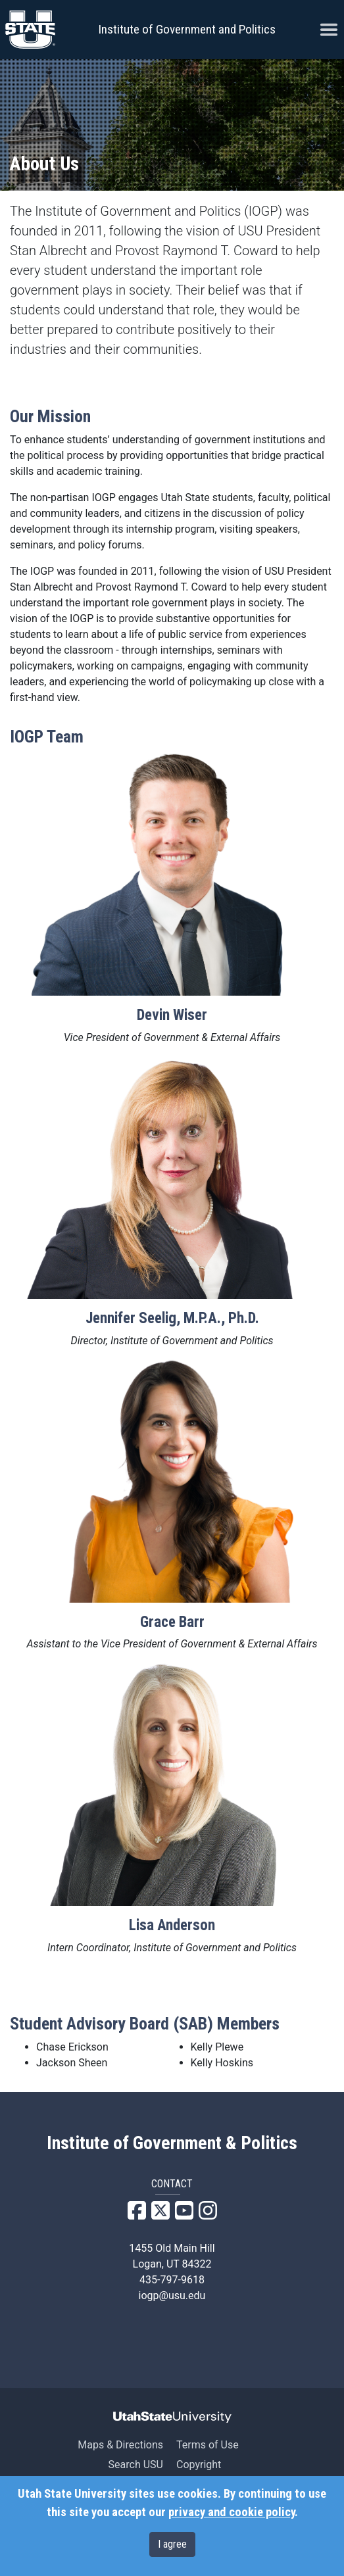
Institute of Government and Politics (187, 29)
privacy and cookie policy (231, 2512)
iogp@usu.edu (172, 2295)
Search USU (136, 2464)
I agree (172, 2544)
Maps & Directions (120, 2445)
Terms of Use (207, 2445)
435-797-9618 (172, 2279)
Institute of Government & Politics (172, 2143)
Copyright (198, 2464)
